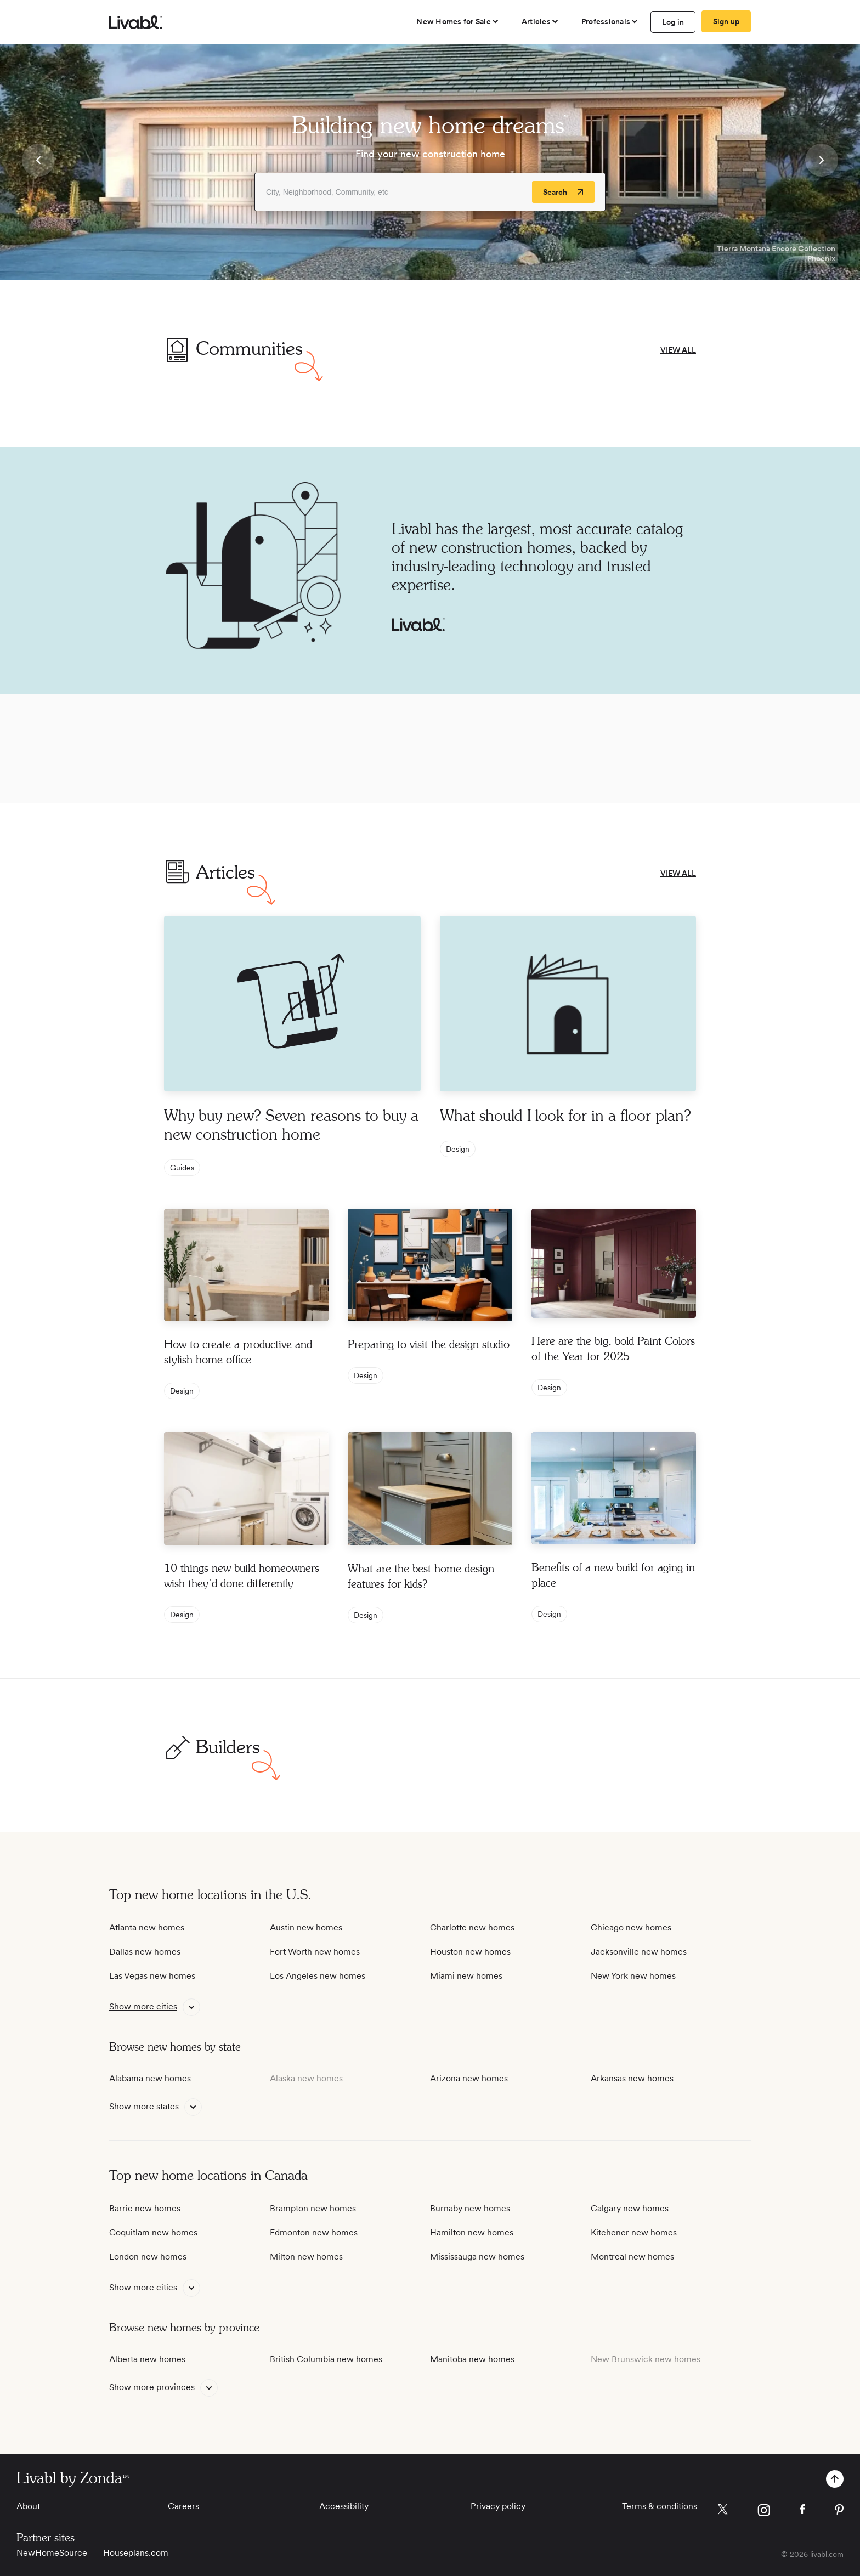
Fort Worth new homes (315, 1951)
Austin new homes (306, 1927)
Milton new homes (306, 2256)
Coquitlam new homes (153, 2232)
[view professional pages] (610, 21)
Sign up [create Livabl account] (726, 21)
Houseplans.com (135, 2552)
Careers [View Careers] (183, 2506)
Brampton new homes (313, 2208)
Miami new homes (466, 1976)
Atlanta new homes (146, 1927)
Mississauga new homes (477, 2256)
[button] (38, 161)
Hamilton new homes (471, 2232)
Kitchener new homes (634, 2232)
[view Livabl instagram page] (763, 2512)
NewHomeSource (51, 2552)
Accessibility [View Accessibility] (344, 2506)
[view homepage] (135, 22)
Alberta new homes (147, 2359)
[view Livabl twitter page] (722, 2511)
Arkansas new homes (632, 2078)
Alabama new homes (150, 2078)
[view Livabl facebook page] (802, 2511)
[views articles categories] (540, 21)
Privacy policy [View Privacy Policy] (498, 2506)
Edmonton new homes (314, 2232)
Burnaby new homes (470, 2208)
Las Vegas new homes (152, 1976)
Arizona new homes (469, 2078)
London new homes (147, 2256)
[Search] (563, 192)
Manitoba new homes (472, 2359)
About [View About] (28, 2506)
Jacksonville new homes (639, 1951)
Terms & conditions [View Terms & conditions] (659, 2506)
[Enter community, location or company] (430, 192)
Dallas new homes (144, 1951)
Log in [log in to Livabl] (673, 22)
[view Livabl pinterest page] (839, 2511)
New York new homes (633, 1976)
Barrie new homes (144, 2208)
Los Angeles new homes (317, 1976)
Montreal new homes (632, 2256)
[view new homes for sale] (458, 21)
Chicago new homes (631, 1927)
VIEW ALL (678, 350)
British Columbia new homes (326, 2359)
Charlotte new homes (472, 1927)
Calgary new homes (630, 2208)
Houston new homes (470, 1951)
